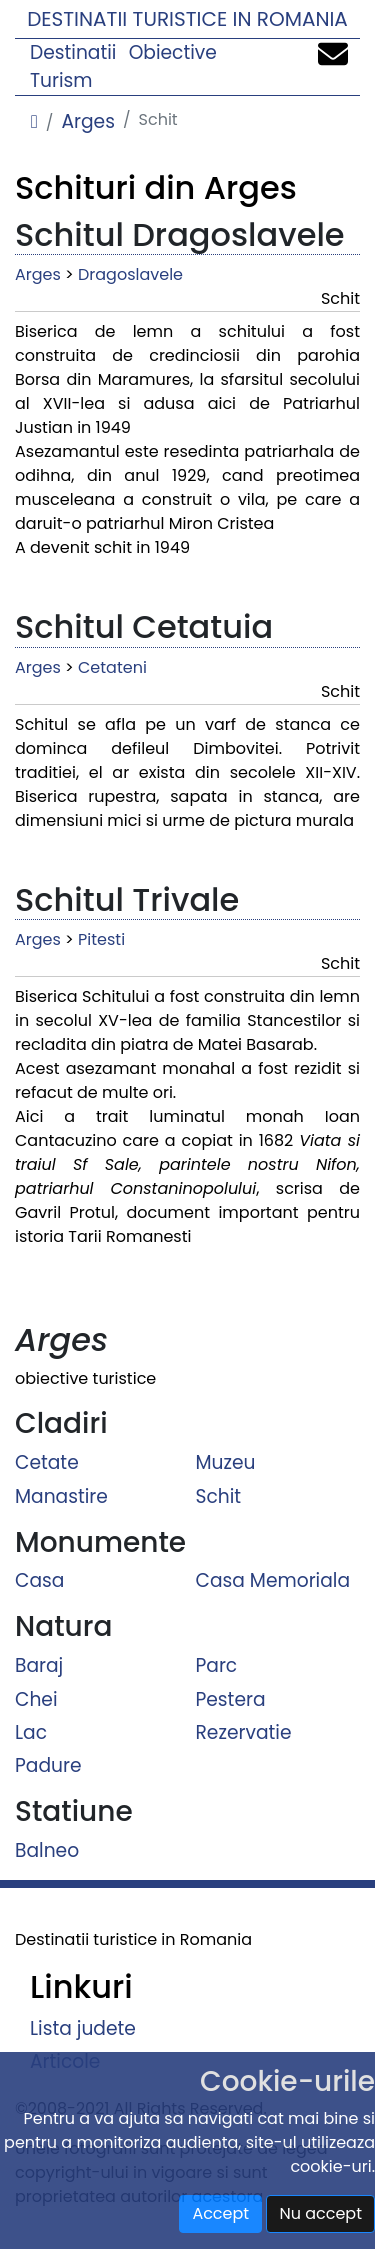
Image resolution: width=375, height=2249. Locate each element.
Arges (87, 121)
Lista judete (83, 2028)
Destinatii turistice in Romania (187, 19)
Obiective (173, 52)
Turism (61, 80)
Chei (36, 1698)
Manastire (61, 1495)
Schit (219, 1495)
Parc (217, 1665)
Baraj (39, 1665)
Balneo (47, 1850)
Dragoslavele (130, 274)
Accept (220, 2213)
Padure (48, 1765)
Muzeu (226, 1462)
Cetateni (112, 667)
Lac (31, 1732)
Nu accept (320, 2213)
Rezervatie (244, 1732)
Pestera (231, 1698)
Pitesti (101, 939)
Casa (39, 1580)
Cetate (47, 1462)
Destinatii (73, 52)
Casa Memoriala (273, 1580)
